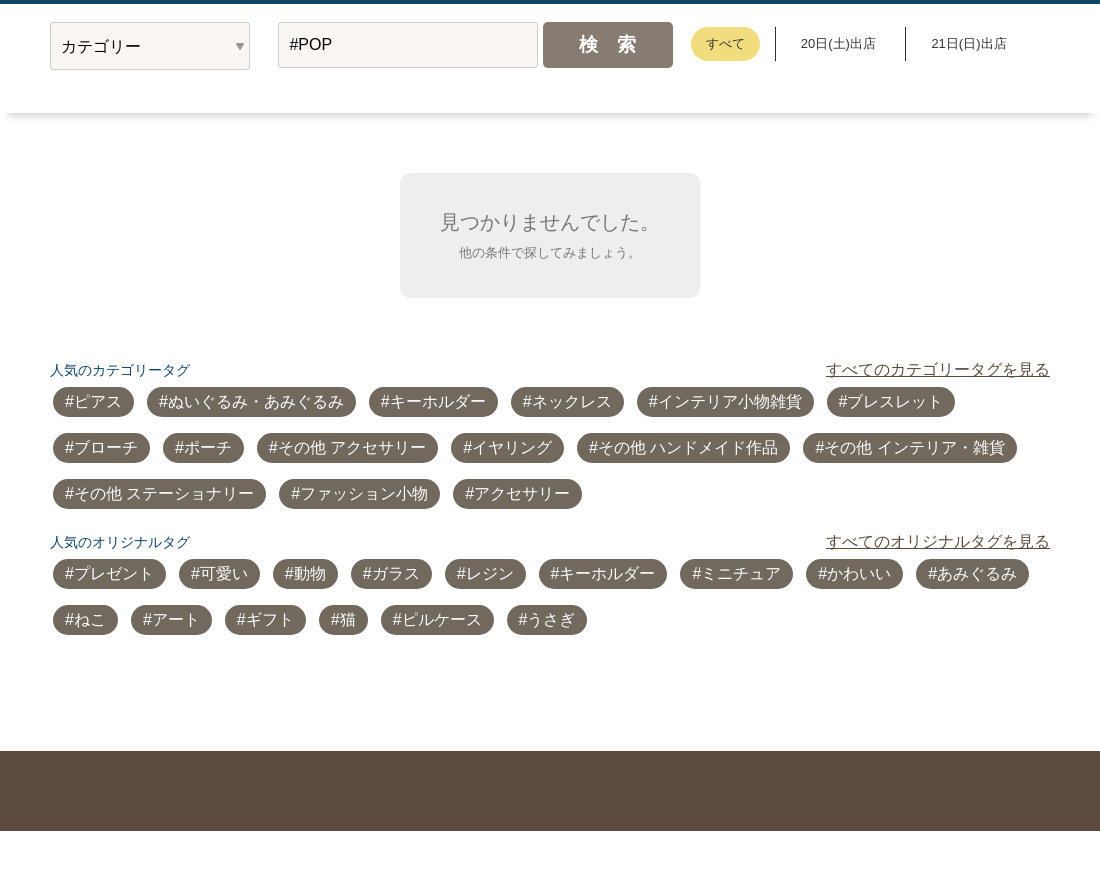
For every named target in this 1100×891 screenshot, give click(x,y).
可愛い (224, 573)
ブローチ (106, 447)
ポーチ (208, 447)
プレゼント (114, 573)
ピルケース (442, 619)
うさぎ (551, 619)
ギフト (270, 619)
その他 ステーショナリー (164, 493)
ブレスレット (895, 401)
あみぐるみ (977, 573)
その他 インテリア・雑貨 (914, 447)
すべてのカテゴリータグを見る (938, 369)
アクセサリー (522, 493)
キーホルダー (438, 401)
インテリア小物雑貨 (730, 401)
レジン (490, 573)
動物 (310, 573)
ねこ (90, 619)
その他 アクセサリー (352, 447)
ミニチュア (741, 573)
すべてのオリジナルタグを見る (938, 541)
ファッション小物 (364, 493)
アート (176, 619)
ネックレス (572, 401)
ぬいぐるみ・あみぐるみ (256, 401)
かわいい (859, 573)
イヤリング (512, 447)
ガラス (396, 573)
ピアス (98, 401)
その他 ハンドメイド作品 (688, 447)
